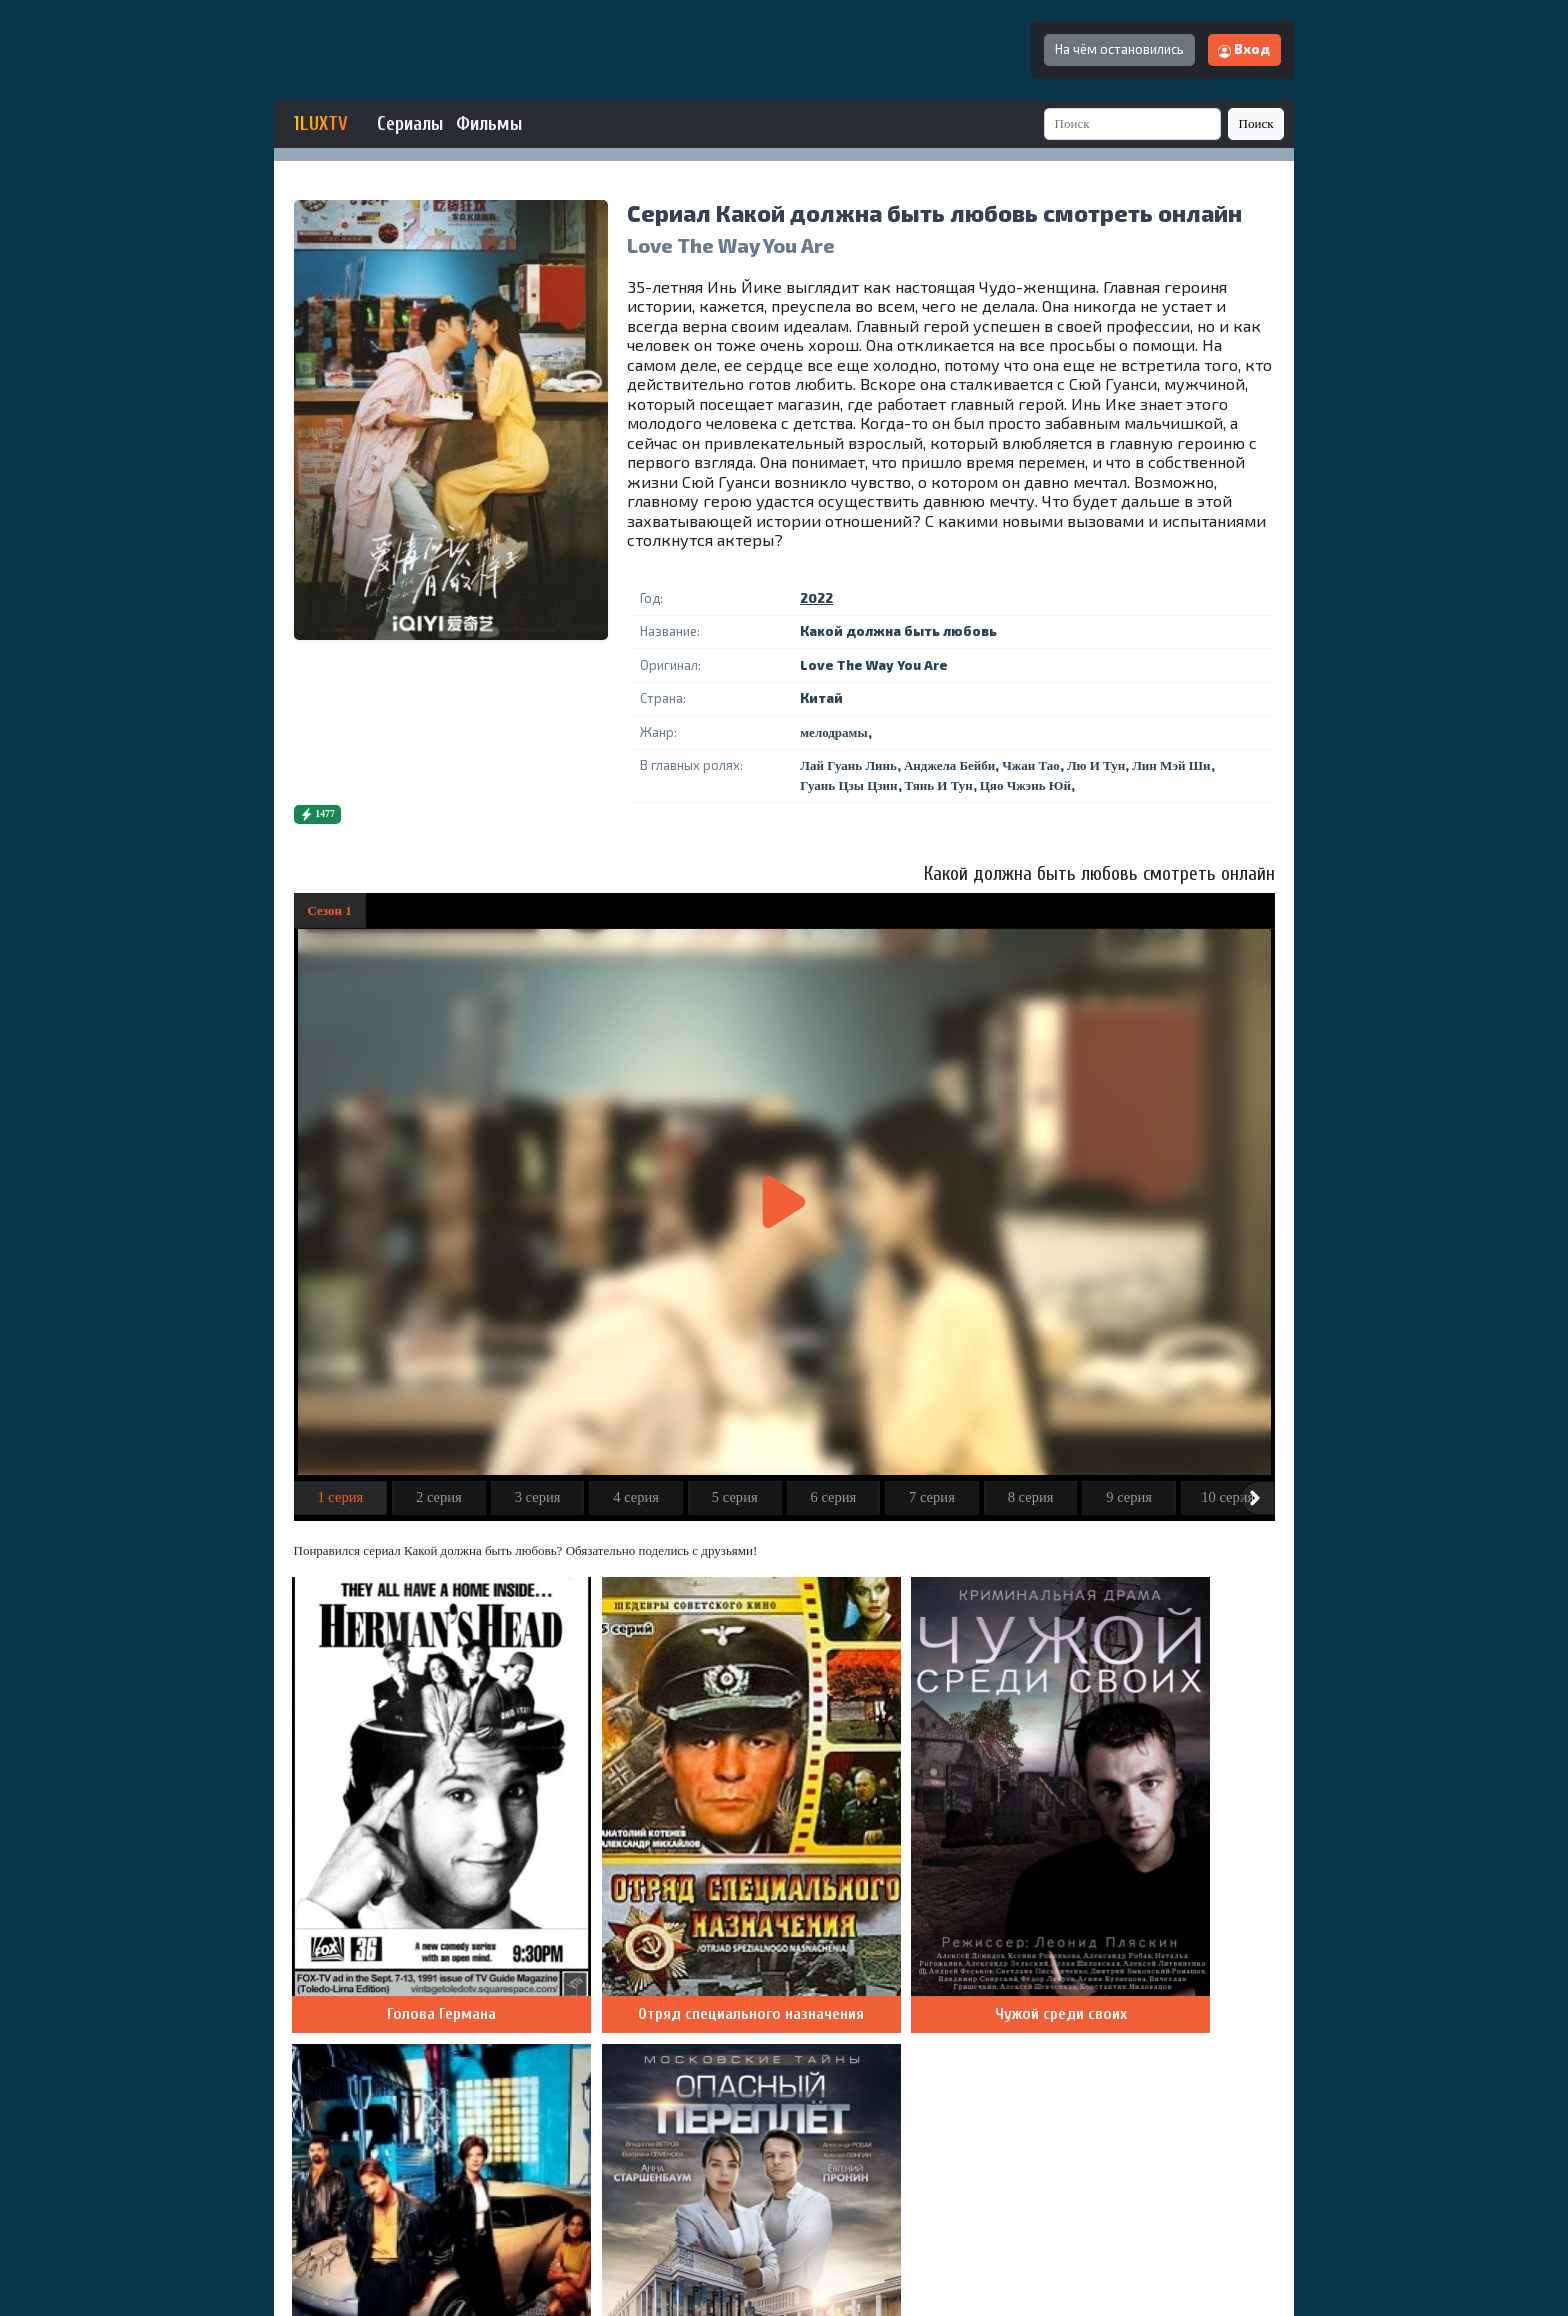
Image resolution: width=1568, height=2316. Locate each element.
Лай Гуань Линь (848, 765)
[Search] (1133, 123)
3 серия (538, 1497)
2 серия (439, 1497)
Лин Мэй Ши (1171, 765)
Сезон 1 (330, 910)
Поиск (1256, 123)
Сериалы (410, 124)
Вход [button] (1244, 49)
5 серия (735, 1497)
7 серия (932, 1497)
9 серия (1129, 1497)
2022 (816, 598)
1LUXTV (321, 124)
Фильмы (489, 124)
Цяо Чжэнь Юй (1025, 785)
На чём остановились (1119, 49)
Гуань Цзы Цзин (848, 785)
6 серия (833, 1497)
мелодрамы (833, 732)
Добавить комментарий (1179, 2001)
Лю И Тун (1096, 765)
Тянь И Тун (939, 785)
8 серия (1031, 1497)
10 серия (1227, 1497)
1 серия (340, 1497)
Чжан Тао (1031, 765)
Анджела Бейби (949, 765)
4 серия (636, 1497)
